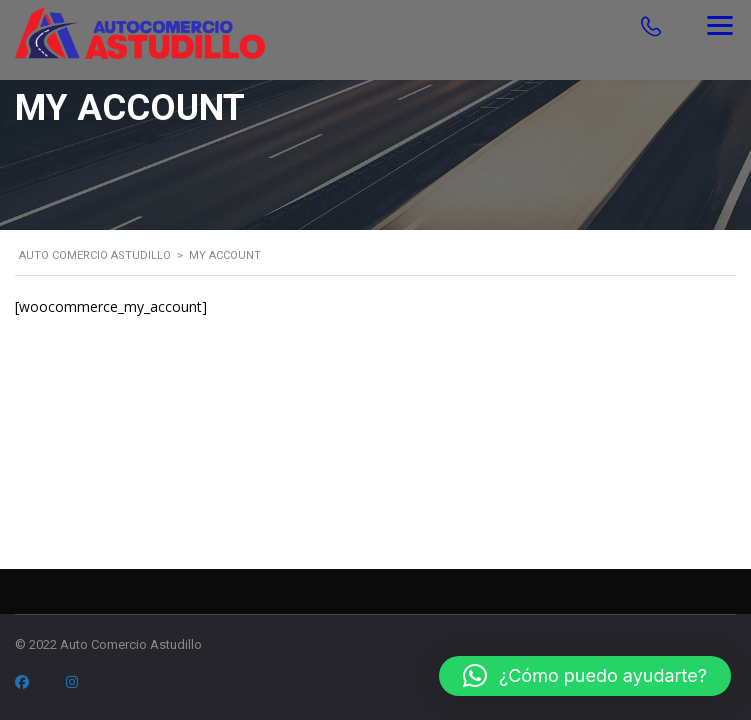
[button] (585, 676)
